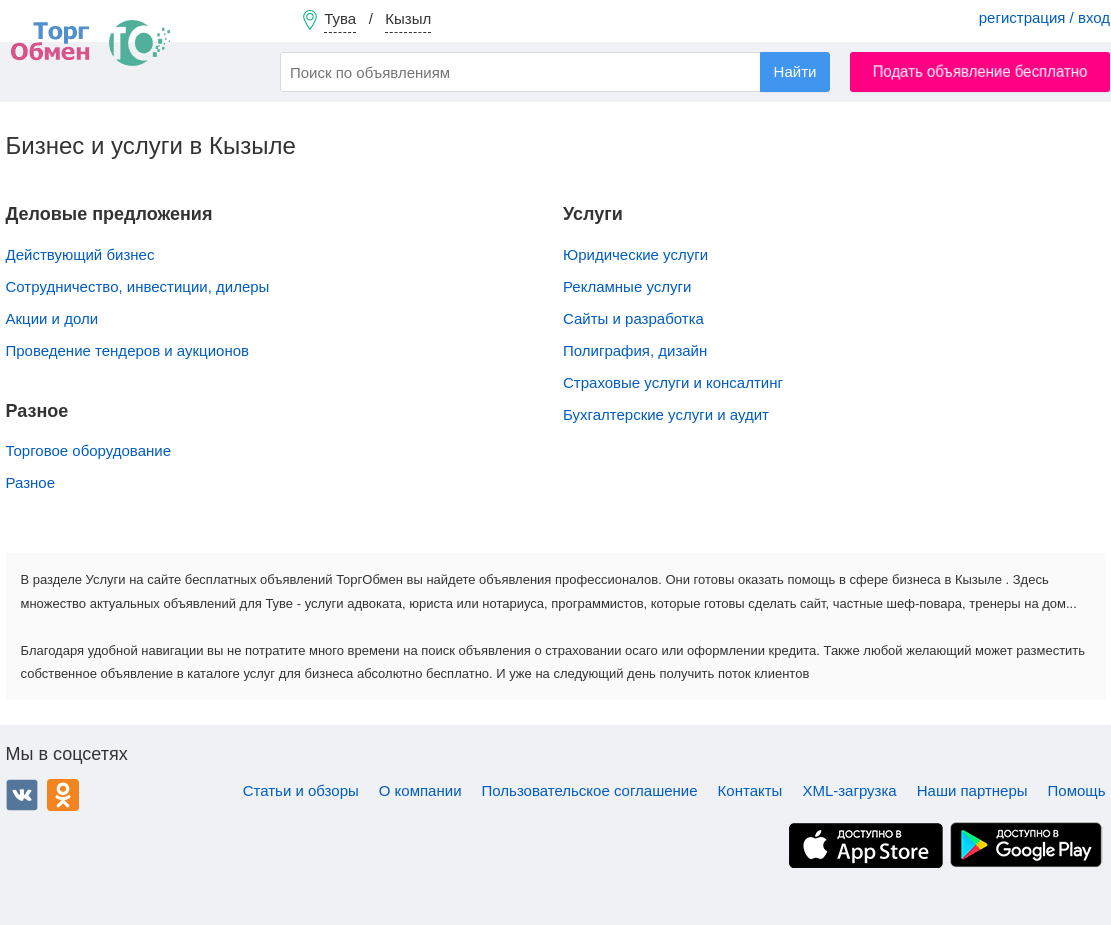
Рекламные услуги (627, 286)
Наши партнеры (972, 790)
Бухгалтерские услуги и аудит (666, 414)
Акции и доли (52, 318)
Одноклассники (63, 795)
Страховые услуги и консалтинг (673, 382)
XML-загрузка (849, 790)
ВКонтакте (22, 795)
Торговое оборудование (89, 450)
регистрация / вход (1044, 17)
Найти (795, 71)
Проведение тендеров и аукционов (127, 350)
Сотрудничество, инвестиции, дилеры (138, 286)
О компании (420, 790)
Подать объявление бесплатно (980, 71)
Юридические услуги (635, 254)
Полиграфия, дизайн (635, 350)
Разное (31, 482)
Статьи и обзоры (301, 790)
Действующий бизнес (80, 254)
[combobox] (555, 72)
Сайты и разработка (633, 318)
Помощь (1077, 790)
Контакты (750, 790)
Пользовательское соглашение (590, 790)
